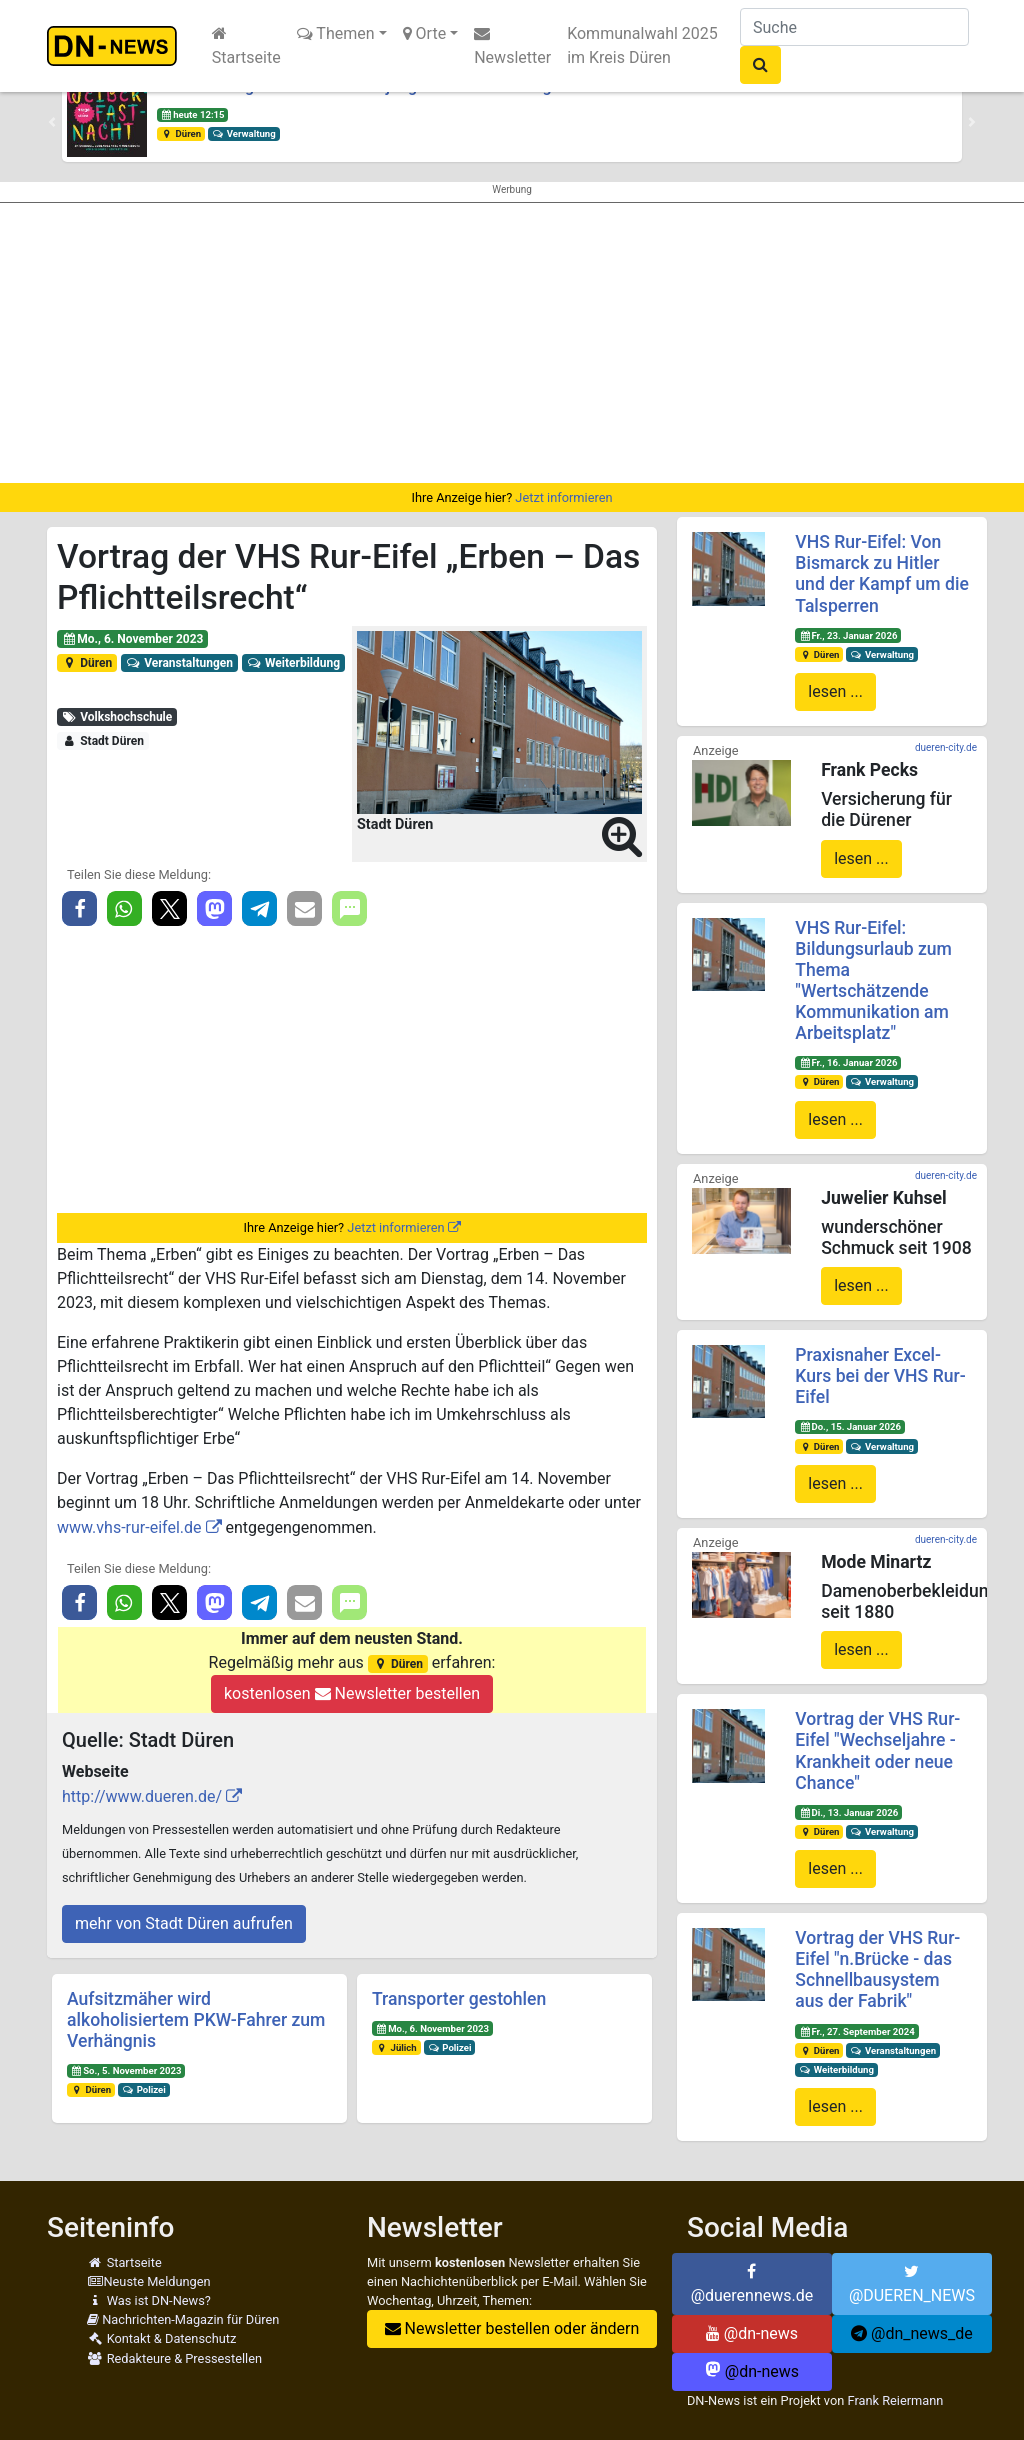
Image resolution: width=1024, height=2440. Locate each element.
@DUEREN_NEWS (912, 2284)
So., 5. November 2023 (126, 2070)
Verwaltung (244, 133)
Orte (425, 33)
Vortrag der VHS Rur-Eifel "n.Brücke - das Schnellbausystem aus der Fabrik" (877, 1969)
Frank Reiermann (895, 2400)
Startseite (246, 46)
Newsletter (512, 46)
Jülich (396, 2047)
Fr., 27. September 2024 (857, 2031)
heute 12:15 (193, 114)
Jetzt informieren (563, 497)
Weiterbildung (293, 663)
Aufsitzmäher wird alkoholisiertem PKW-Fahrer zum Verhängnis (196, 2020)
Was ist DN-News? (149, 2300)
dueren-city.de (946, 747)
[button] (52, 122)
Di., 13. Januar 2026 (848, 1812)
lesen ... (835, 691)
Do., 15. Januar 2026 (850, 1426)
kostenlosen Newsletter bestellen (352, 1693)
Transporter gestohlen (459, 1999)
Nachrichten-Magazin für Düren (183, 2319)
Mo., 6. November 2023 (133, 639)
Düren (181, 133)
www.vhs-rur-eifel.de (129, 1527)
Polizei (144, 2089)
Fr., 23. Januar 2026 (848, 635)
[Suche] (854, 27)
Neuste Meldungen (149, 2281)
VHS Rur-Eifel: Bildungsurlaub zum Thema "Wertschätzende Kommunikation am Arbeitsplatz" (873, 981)
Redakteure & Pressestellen (174, 2358)
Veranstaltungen (179, 663)
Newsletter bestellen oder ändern (512, 2328)
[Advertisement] (512, 343)
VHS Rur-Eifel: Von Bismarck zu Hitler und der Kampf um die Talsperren (882, 573)
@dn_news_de (912, 2333)
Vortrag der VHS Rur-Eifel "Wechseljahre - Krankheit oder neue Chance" (877, 1750)
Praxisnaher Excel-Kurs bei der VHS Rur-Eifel (880, 1376)
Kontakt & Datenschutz (161, 2338)
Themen (336, 33)
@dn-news (752, 2333)
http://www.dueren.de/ (142, 1796)
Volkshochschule (117, 717)
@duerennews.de (752, 2284)
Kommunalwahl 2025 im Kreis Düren (642, 45)
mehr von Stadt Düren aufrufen (184, 1923)
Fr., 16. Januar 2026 (848, 1062)
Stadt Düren (103, 741)
